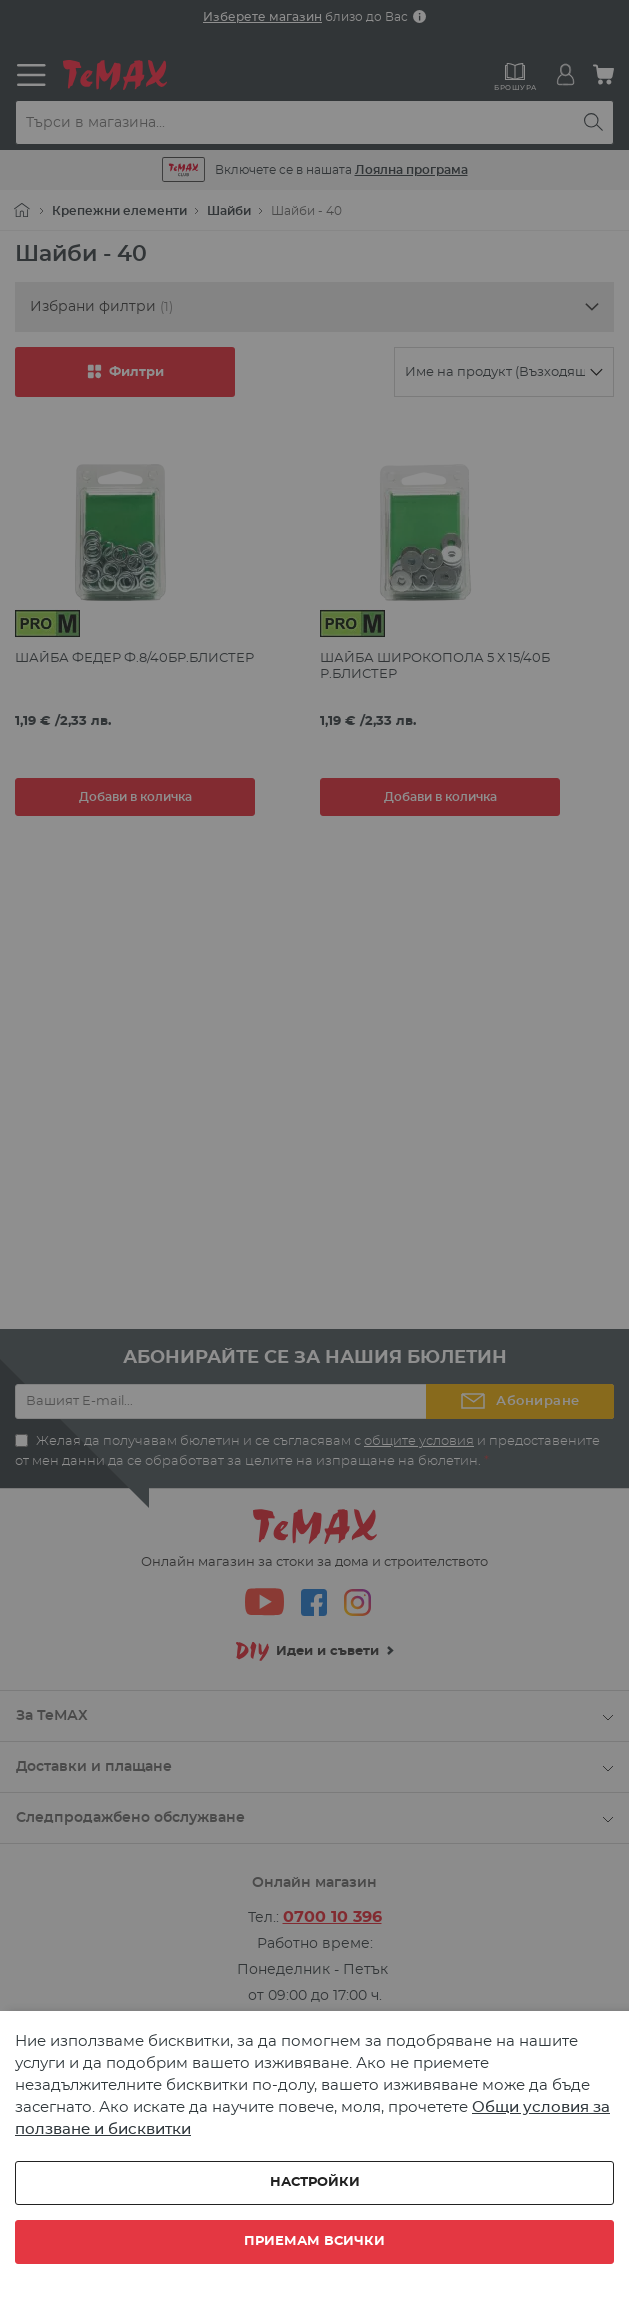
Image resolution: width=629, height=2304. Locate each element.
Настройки (315, 2182)
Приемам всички (314, 2241)
